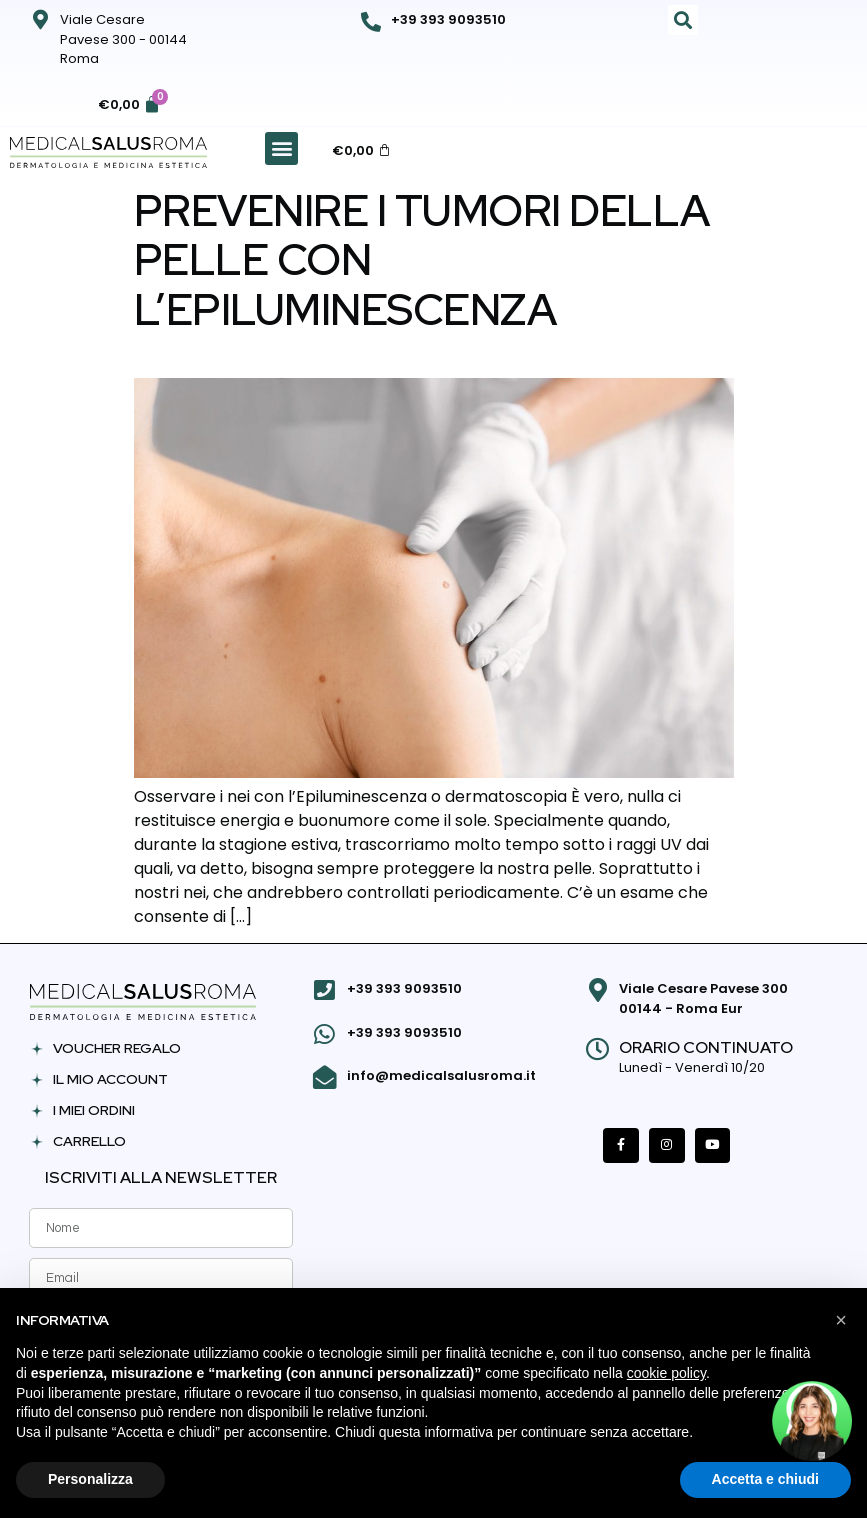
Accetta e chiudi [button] (765, 1479)
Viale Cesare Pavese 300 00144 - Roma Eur (703, 998)
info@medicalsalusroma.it (440, 1074)
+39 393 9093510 (448, 19)
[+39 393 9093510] (371, 22)
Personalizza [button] (90, 1479)
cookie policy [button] (666, 1373)
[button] (683, 20)
